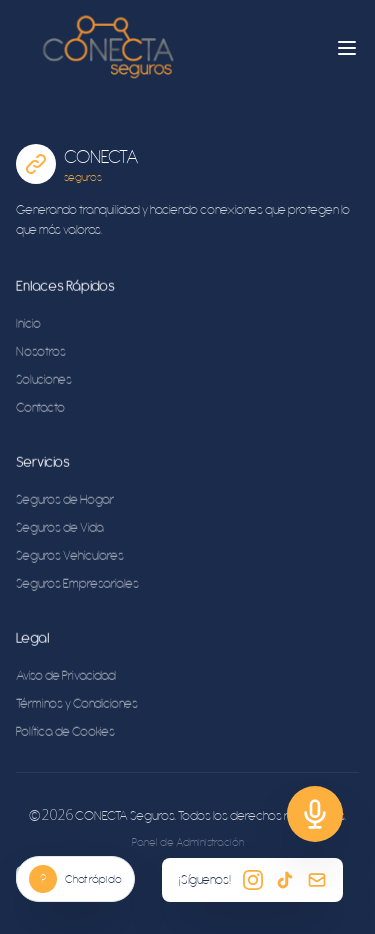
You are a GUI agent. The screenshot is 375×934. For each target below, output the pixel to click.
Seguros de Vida (60, 528)
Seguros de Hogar (65, 500)
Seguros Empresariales (77, 584)
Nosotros (41, 352)
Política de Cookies (65, 732)
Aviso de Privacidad (66, 676)
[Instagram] (253, 880)
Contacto (40, 408)
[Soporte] (315, 814)
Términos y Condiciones (77, 704)
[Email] (317, 880)
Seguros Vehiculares (70, 556)
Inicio (28, 324)
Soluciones (44, 380)
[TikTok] (285, 880)
